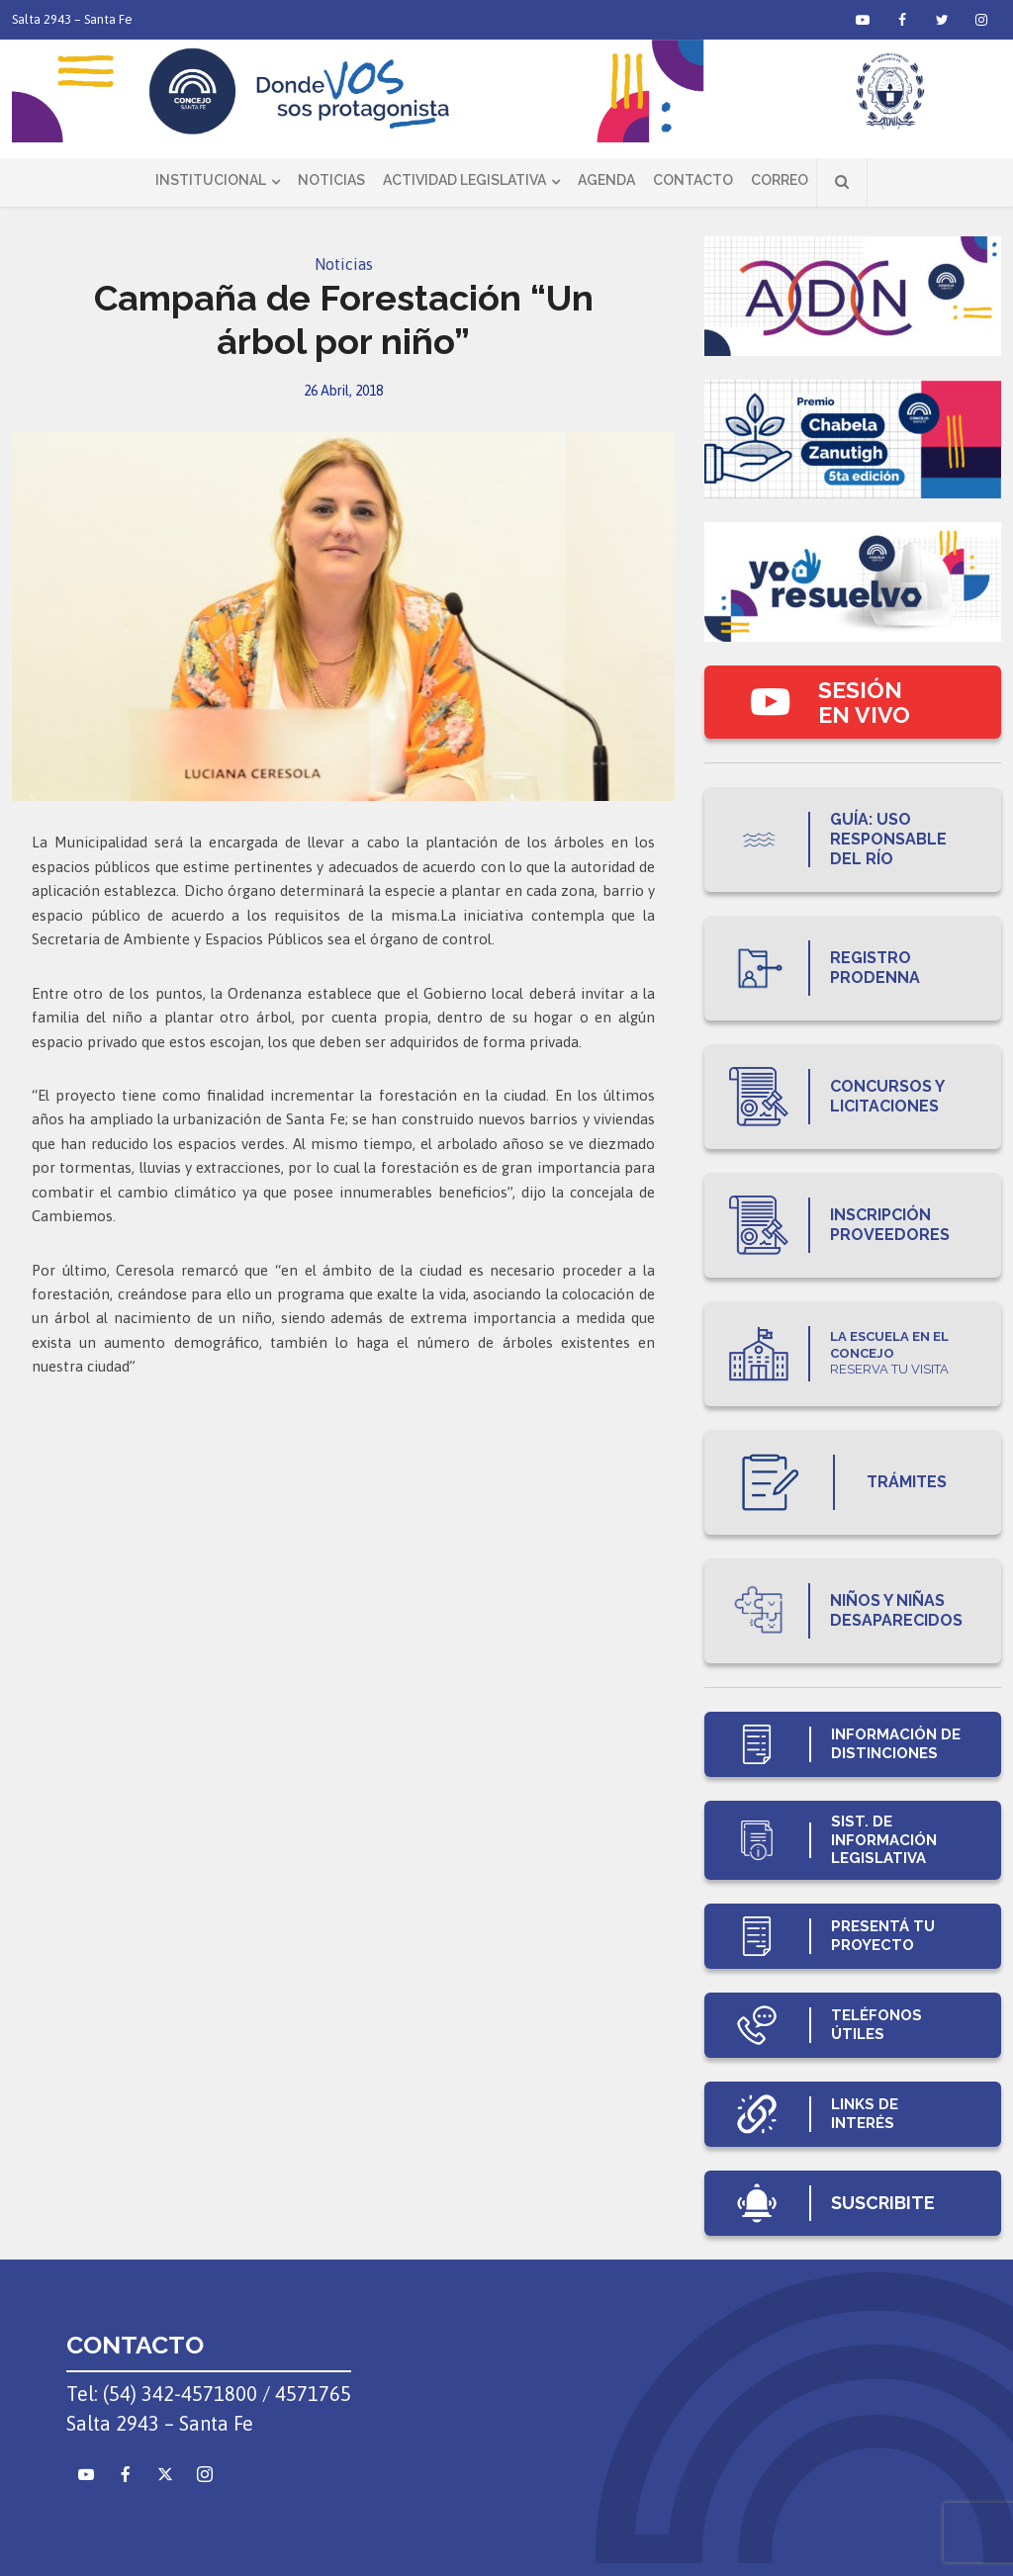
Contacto (693, 180)
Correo (779, 180)
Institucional (210, 180)
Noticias (331, 180)
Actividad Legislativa (464, 180)
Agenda (606, 180)
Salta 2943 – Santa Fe (72, 19)
